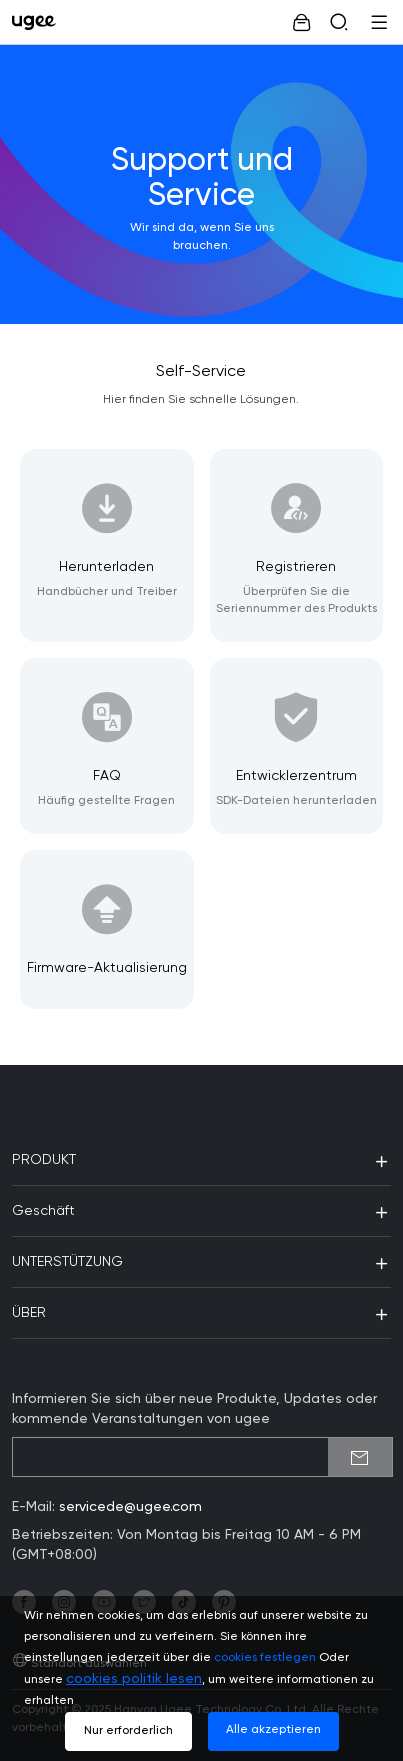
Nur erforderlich (128, 1731)
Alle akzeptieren (273, 1730)
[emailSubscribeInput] (202, 1457)
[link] (38, 22)
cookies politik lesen (134, 1679)
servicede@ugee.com (130, 1507)
